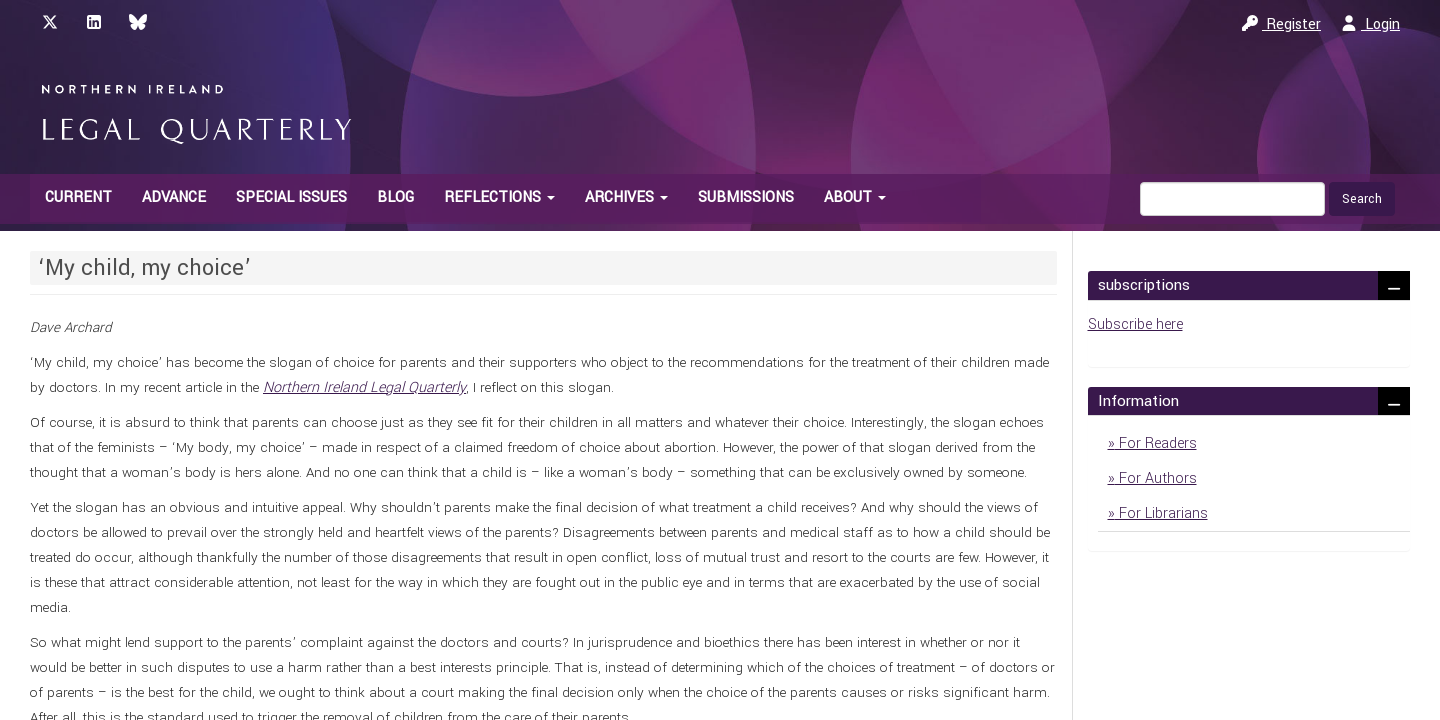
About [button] (855, 197)
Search (1362, 199)
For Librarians (1161, 513)
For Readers (1156, 443)
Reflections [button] (499, 197)
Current (78, 197)
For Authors (1156, 478)
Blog (395, 197)
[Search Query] (1232, 199)
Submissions (746, 197)
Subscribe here (1135, 324)
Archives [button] (626, 197)
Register (1281, 24)
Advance (174, 197)
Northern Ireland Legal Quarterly (364, 387)
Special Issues (291, 197)
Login (1370, 24)
